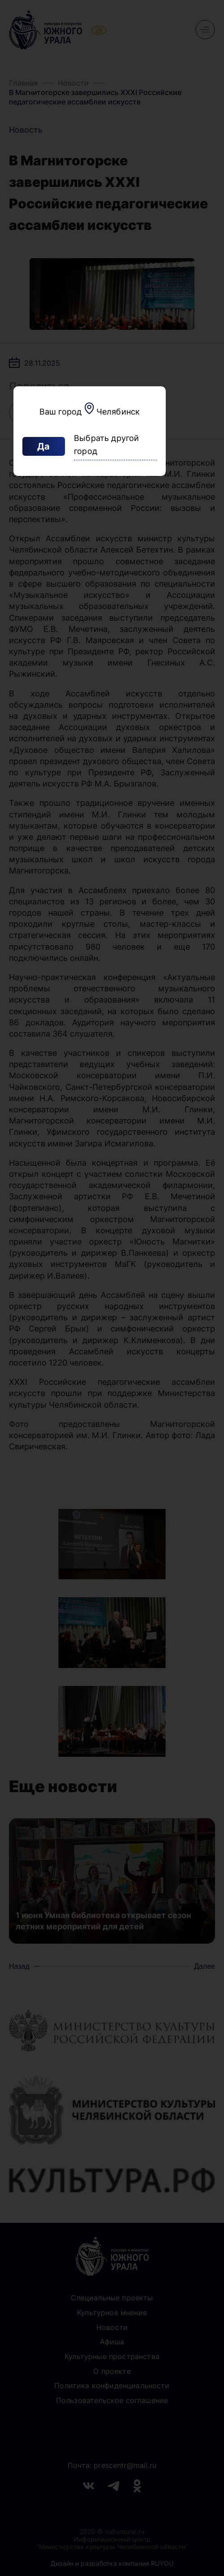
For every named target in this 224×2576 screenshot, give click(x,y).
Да (43, 446)
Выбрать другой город (106, 444)
